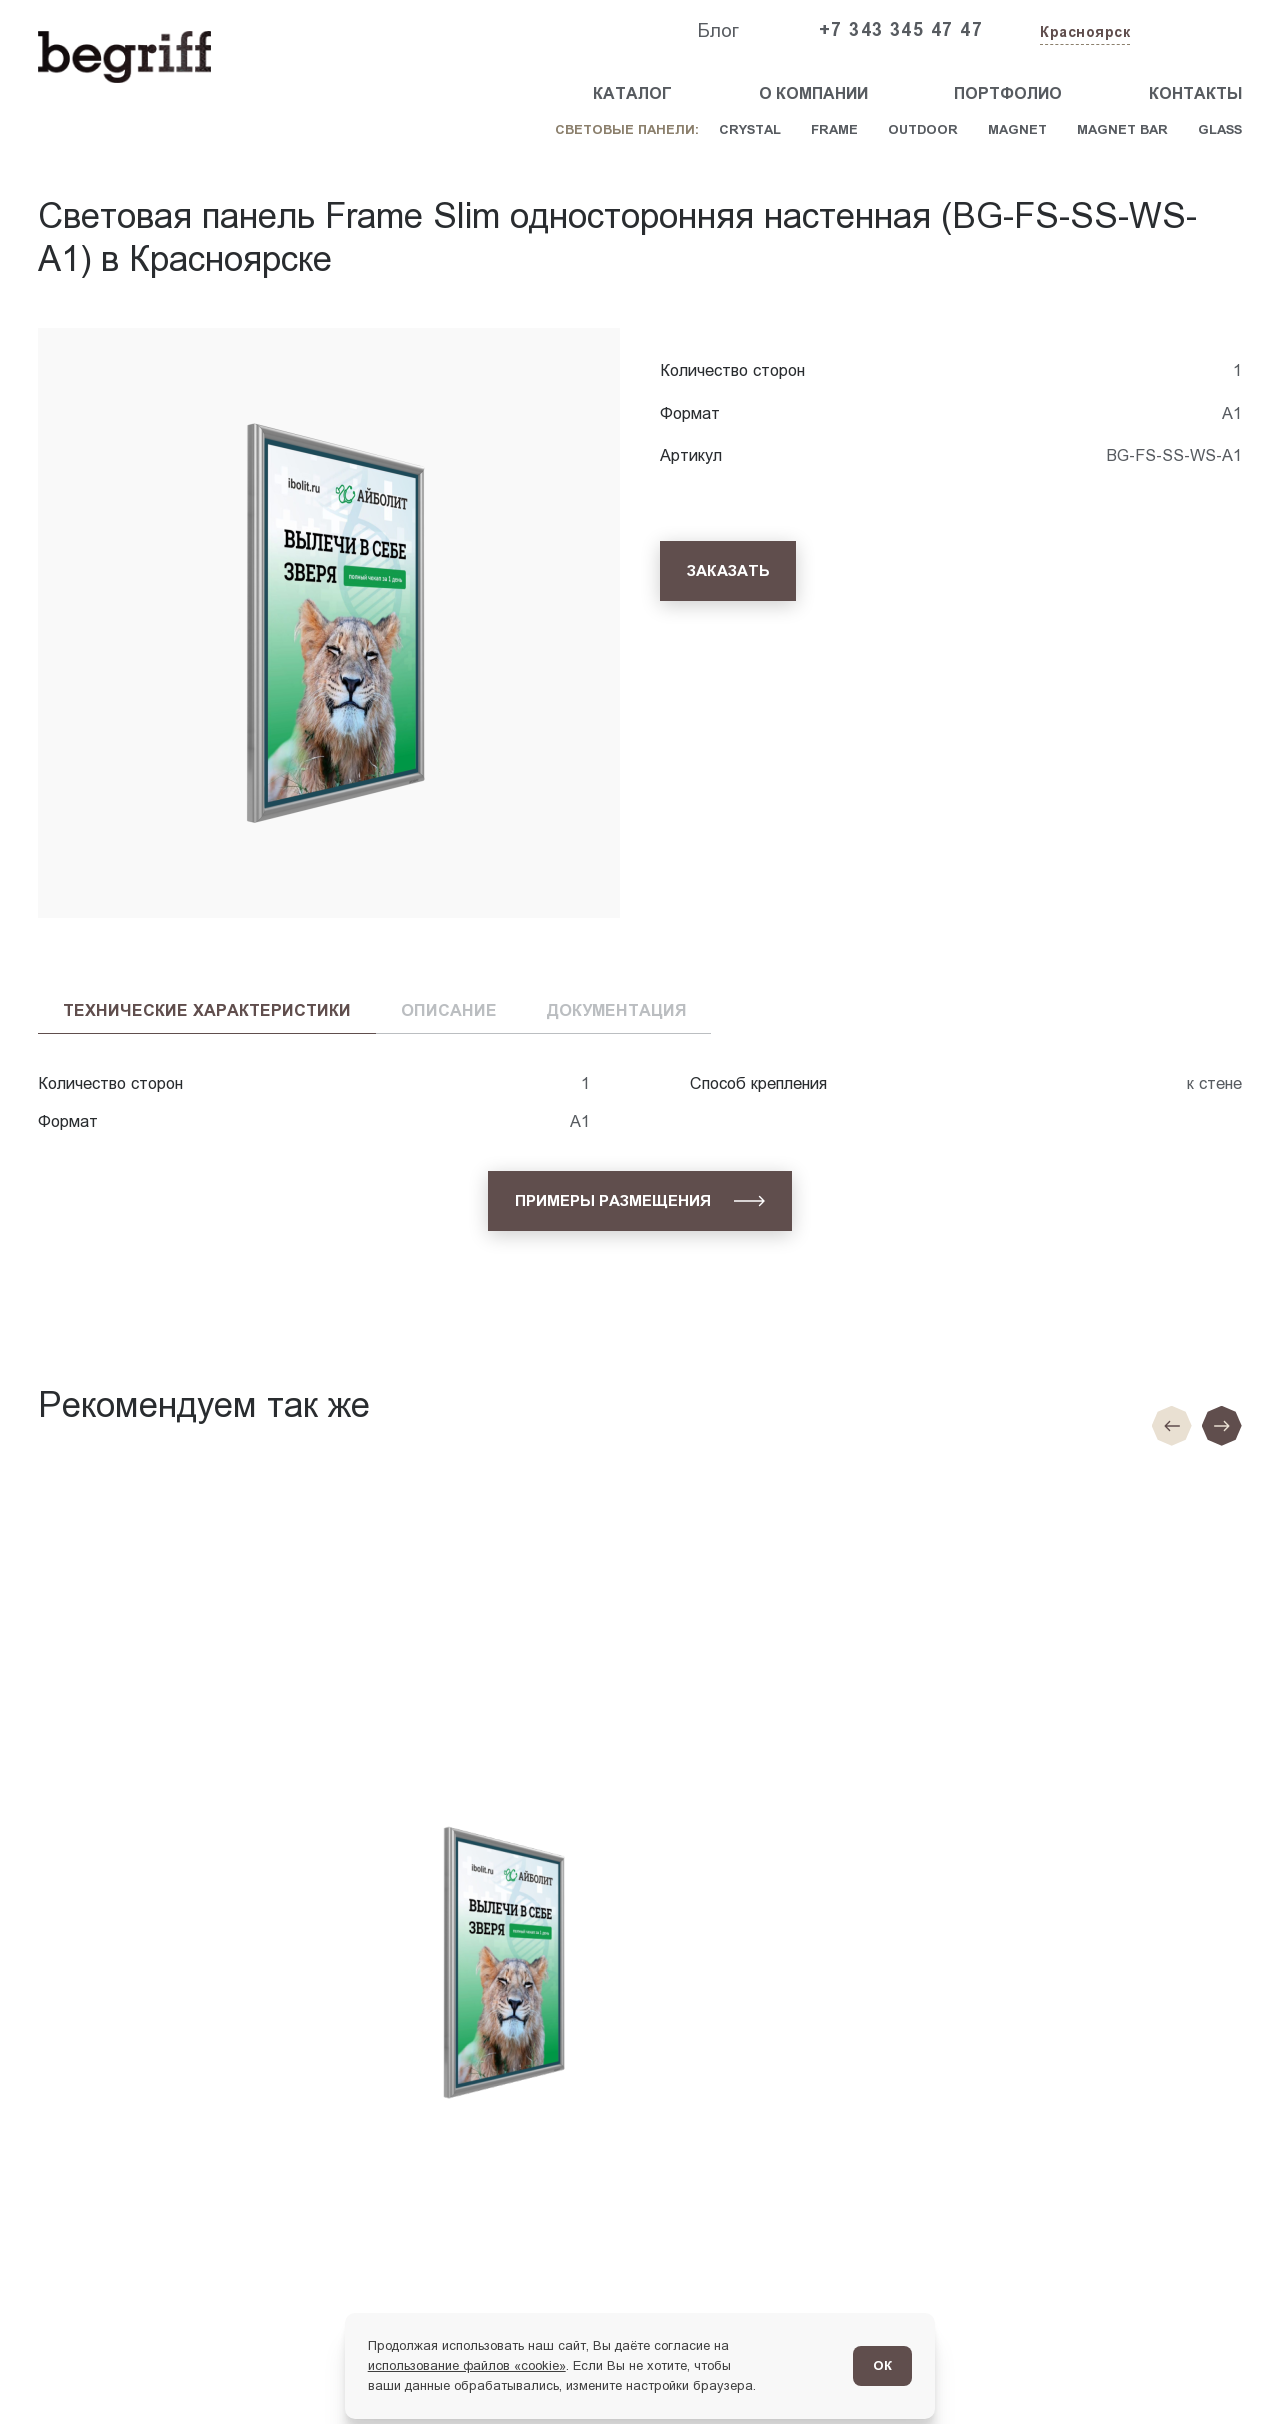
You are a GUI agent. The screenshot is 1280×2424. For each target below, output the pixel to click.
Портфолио (1008, 93)
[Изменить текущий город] (1083, 33)
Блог (718, 30)
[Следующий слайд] (1222, 1426)
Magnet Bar (1122, 129)
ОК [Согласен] (882, 2365)
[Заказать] (728, 570)
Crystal (750, 129)
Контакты (1195, 93)
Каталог (632, 93)
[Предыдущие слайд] (1172, 1426)
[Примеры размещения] (640, 1200)
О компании (813, 93)
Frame (834, 129)
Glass (1220, 129)
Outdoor (923, 129)
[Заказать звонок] (1196, 31)
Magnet (1017, 129)
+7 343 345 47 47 (901, 30)
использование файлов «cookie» (467, 2365)
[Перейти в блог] (1226, 2370)
